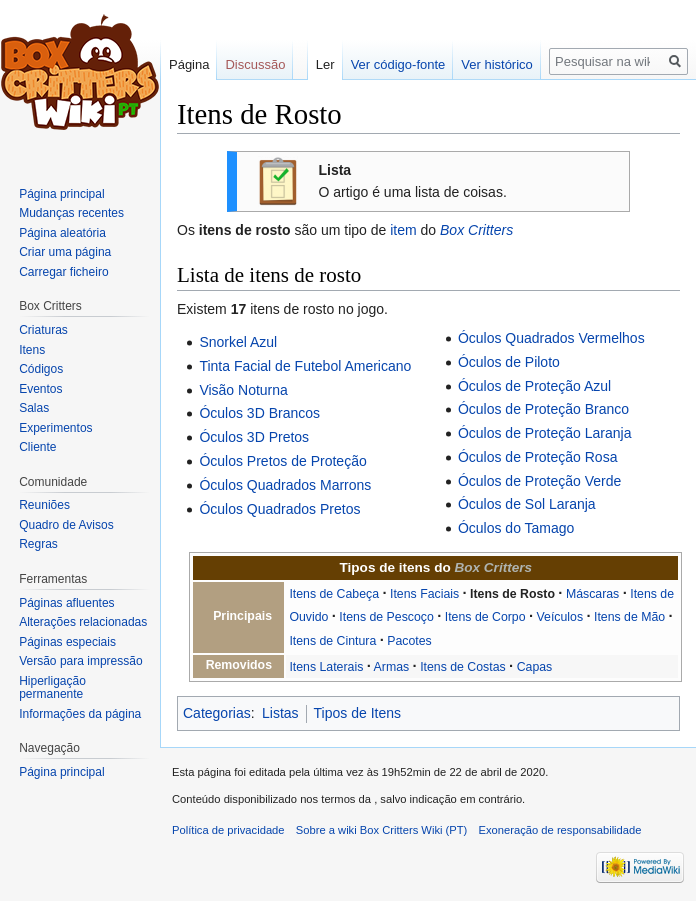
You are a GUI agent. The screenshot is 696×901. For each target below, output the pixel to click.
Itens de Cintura (332, 641)
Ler (325, 64)
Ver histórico (497, 64)
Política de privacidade (228, 830)
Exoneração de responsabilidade (560, 830)
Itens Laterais (326, 667)
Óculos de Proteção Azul (534, 386)
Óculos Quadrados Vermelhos (551, 338)
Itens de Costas (463, 667)
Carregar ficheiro (63, 272)
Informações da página (80, 714)
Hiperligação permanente (52, 688)
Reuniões (44, 505)
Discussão (255, 64)
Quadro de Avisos (66, 525)
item (403, 230)
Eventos (40, 389)
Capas (535, 667)
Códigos (41, 369)
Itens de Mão (629, 617)
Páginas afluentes (66, 603)
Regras (38, 544)
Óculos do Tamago (516, 528)
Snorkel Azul (238, 342)
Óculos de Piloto (509, 362)
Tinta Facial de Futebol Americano (305, 366)
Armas (392, 667)
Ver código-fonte (398, 64)
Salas (34, 408)
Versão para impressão (80, 661)
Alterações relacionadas (83, 622)
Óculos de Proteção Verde (539, 481)
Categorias (217, 713)
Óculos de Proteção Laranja (545, 433)
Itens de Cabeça (334, 594)
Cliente (37, 447)
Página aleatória (62, 233)
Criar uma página (65, 252)
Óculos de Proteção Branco (543, 409)
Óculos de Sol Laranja (527, 504)
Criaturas (43, 330)
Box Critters (476, 230)
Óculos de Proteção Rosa (538, 457)
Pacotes (409, 641)
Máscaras (592, 594)
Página (189, 64)
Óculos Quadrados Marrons (285, 485)
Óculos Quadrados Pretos (279, 509)
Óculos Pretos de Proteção (282, 461)
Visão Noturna (243, 390)
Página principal (61, 194)
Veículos (560, 617)
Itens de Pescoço (386, 617)
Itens (32, 350)
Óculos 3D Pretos (254, 437)
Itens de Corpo (485, 617)
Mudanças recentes (71, 213)
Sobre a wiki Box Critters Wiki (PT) (382, 830)
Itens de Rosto (512, 594)
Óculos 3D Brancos (259, 413)
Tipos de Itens (357, 713)
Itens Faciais (424, 594)
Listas (280, 713)
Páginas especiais (67, 642)
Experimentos (55, 428)
